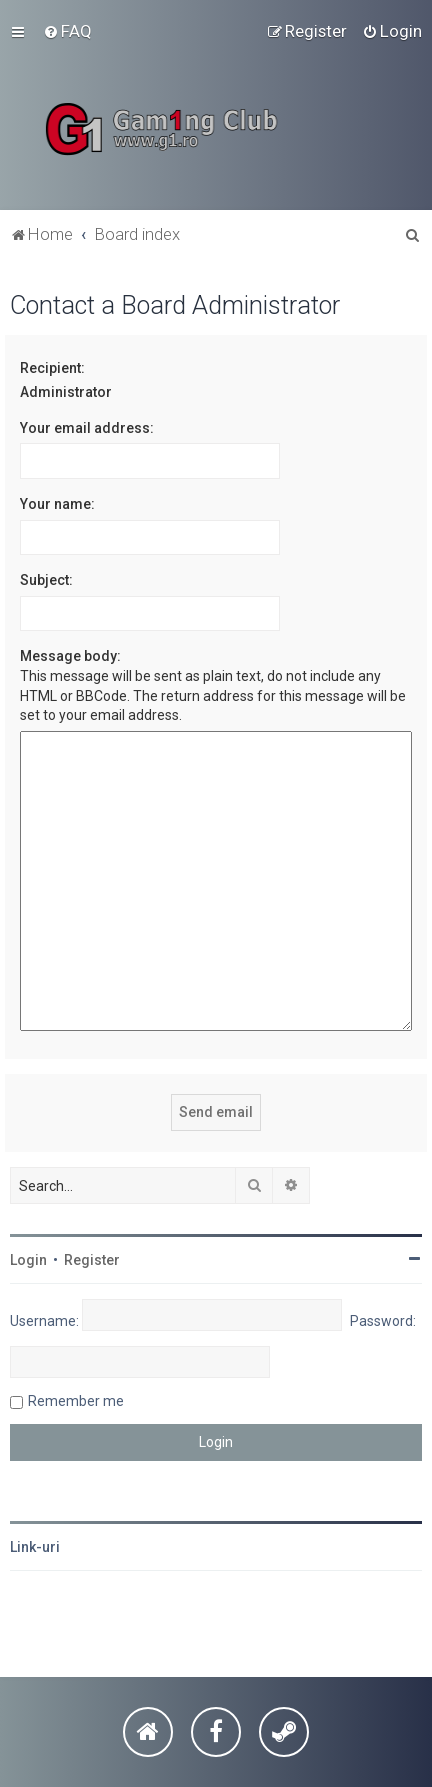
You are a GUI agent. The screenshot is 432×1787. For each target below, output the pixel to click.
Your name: (57, 504)
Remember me (76, 1401)
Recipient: (52, 368)
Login (28, 1260)
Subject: (46, 580)
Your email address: (87, 428)
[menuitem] (67, 31)
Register (92, 1260)
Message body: (70, 656)
